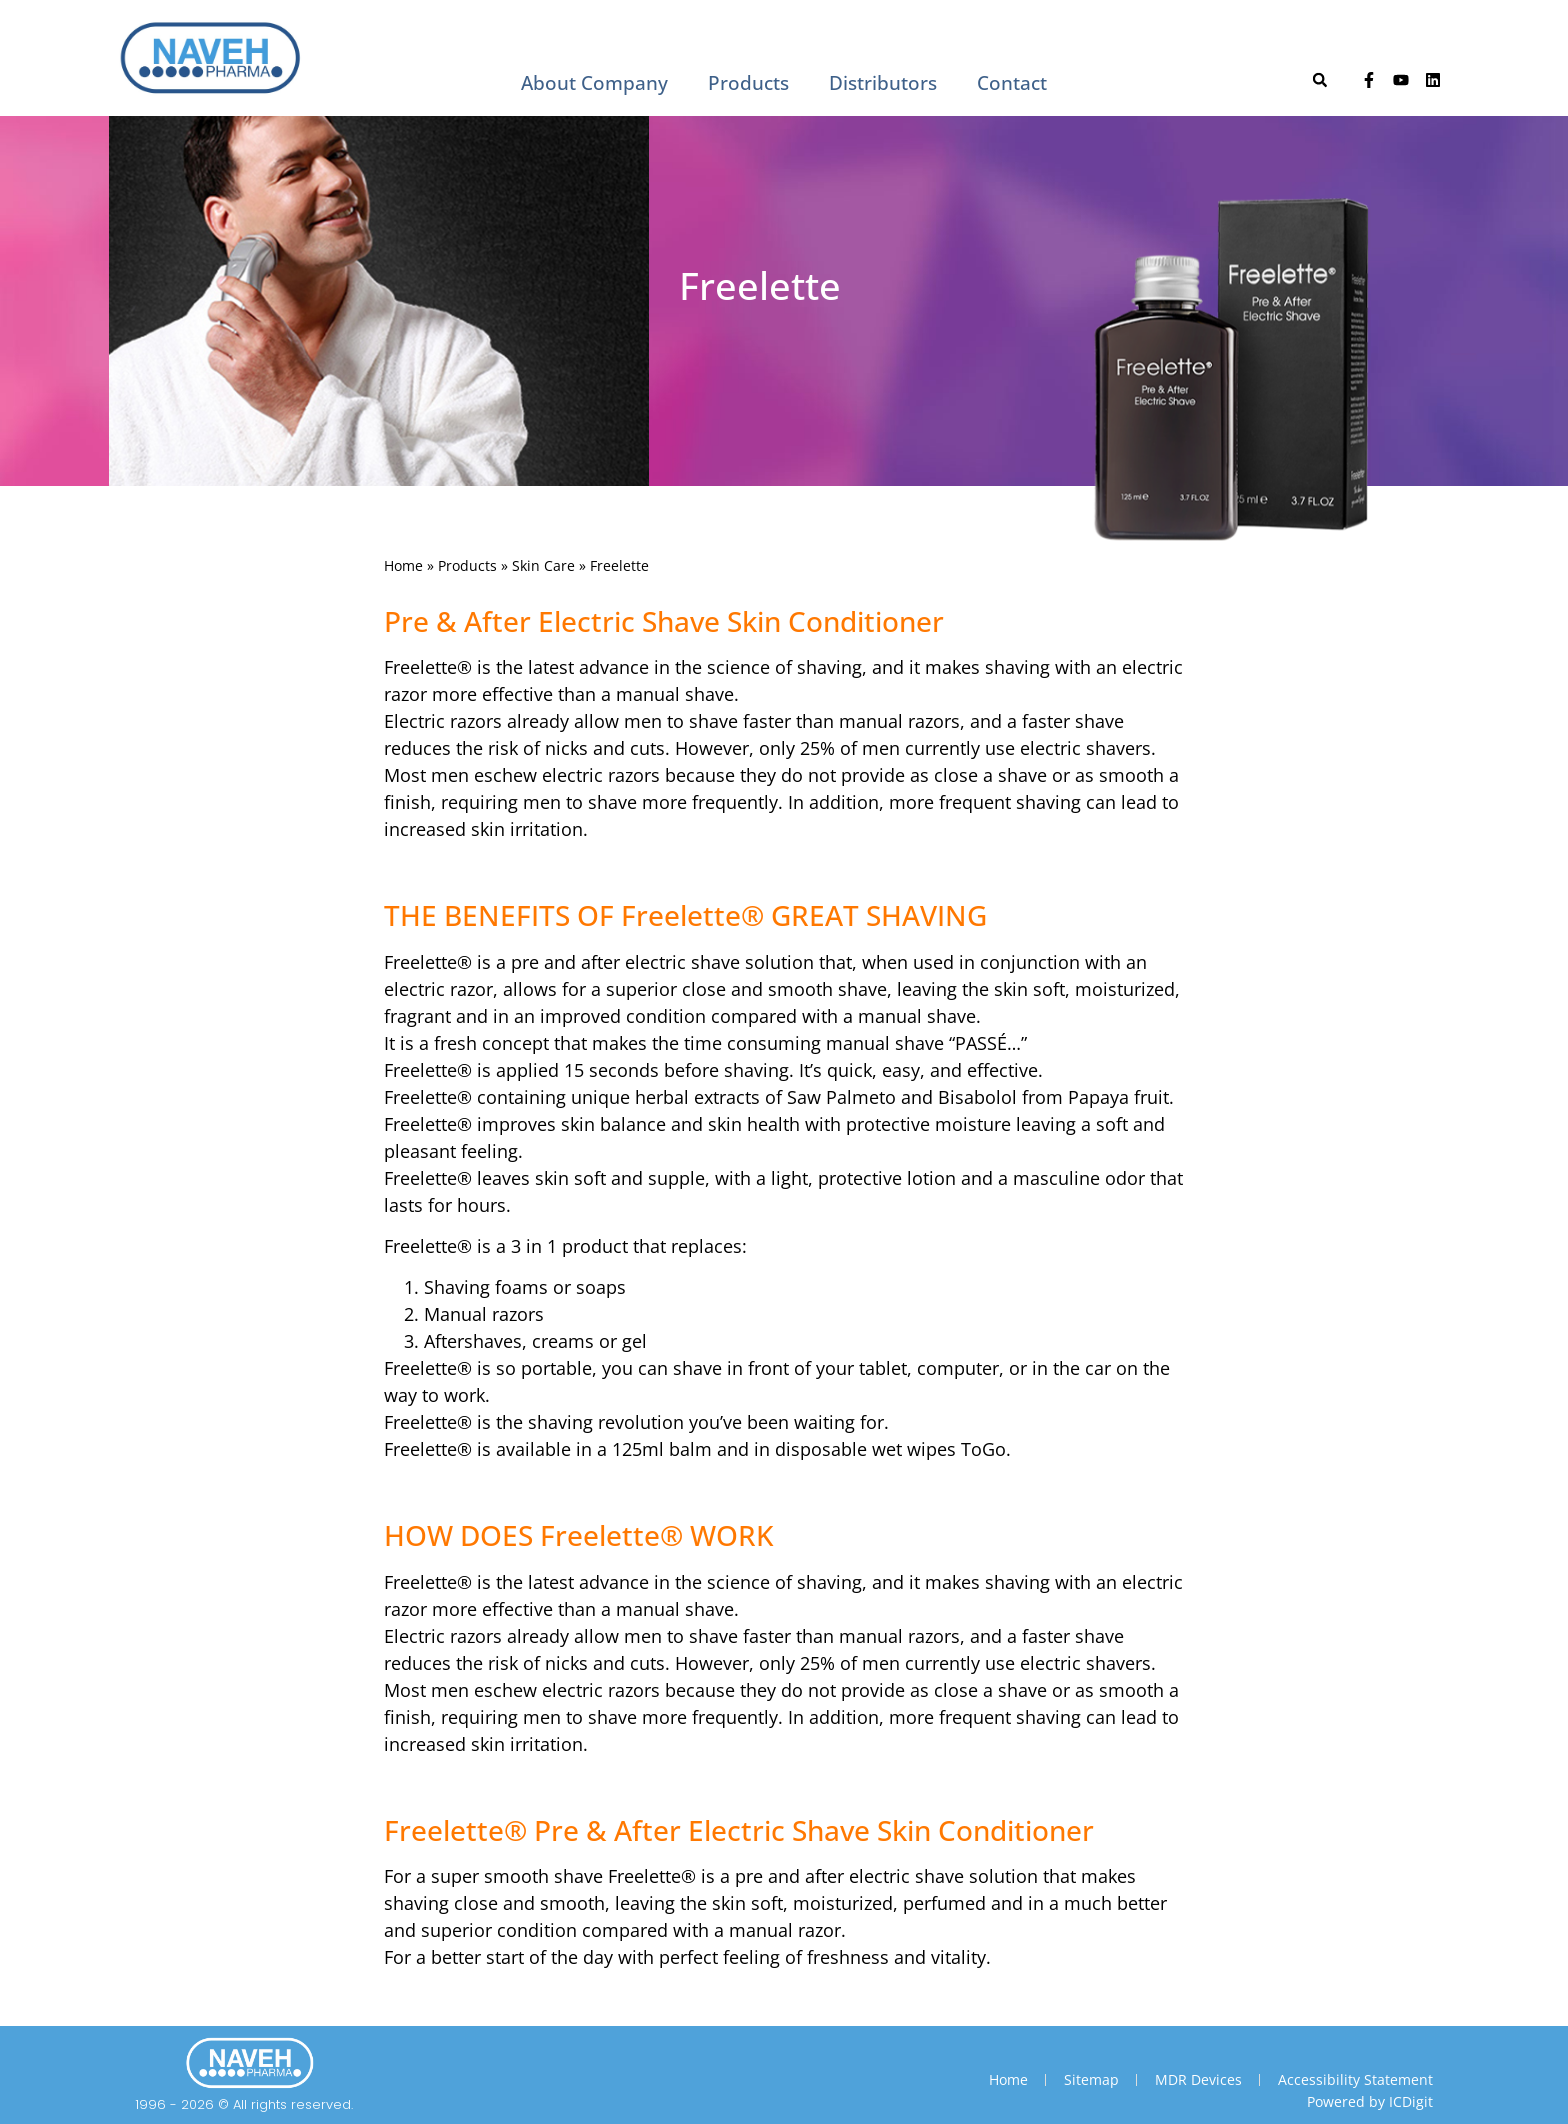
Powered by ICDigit (1370, 2101)
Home (403, 565)
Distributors (883, 83)
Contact (1012, 83)
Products (748, 83)
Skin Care (543, 565)
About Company (594, 83)
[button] (1320, 80)
